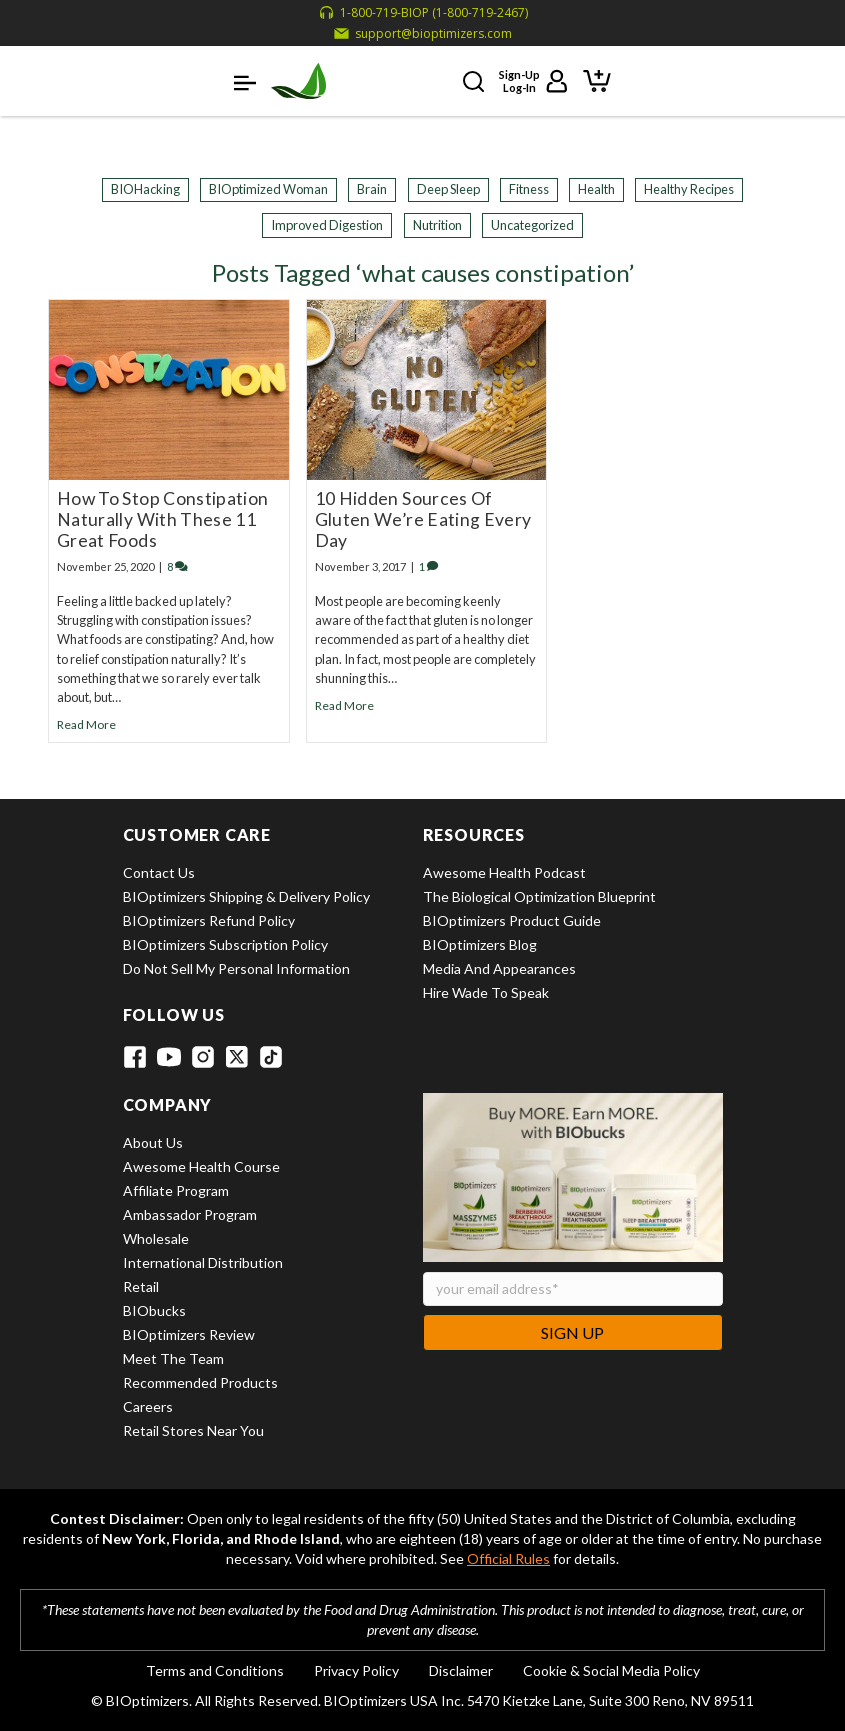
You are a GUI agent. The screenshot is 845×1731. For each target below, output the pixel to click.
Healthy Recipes (689, 189)
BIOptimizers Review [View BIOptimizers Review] (189, 1334)
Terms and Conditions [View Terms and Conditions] (215, 1670)
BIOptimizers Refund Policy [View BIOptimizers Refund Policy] (209, 920)
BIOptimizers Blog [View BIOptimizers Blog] (480, 944)
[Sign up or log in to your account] (533, 81)
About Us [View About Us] (153, 1142)
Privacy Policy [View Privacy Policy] (356, 1670)
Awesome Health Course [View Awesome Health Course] (201, 1166)
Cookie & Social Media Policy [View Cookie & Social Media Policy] (611, 1670)
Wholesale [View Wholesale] (156, 1238)
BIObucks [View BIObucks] (154, 1310)
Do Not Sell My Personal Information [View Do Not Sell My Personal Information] (236, 968)
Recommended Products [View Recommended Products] (200, 1382)
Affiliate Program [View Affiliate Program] (176, 1190)
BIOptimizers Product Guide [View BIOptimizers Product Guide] (512, 920)
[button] (245, 81)
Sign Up (572, 1332)
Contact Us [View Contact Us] (159, 872)
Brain (372, 189)
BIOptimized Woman (268, 189)
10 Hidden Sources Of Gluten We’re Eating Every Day (423, 519)
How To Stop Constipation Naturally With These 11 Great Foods (162, 519)
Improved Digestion (327, 225)
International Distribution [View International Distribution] (203, 1262)
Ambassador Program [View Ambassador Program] (190, 1214)
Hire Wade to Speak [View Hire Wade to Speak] (486, 992)
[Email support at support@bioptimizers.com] (422, 33)
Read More (86, 724)
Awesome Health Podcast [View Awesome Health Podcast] (504, 872)
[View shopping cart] (597, 78)
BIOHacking (145, 189)
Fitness (529, 189)
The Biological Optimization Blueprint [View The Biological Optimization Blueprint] (539, 896)
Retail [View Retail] (141, 1286)
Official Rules (508, 1558)
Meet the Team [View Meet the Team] (173, 1358)
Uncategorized (532, 225)
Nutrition (437, 225)
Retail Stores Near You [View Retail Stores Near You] (193, 1430)
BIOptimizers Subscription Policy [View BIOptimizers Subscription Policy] (225, 944)
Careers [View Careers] (148, 1406)
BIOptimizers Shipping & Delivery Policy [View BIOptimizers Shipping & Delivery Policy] (246, 896)
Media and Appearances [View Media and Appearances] (499, 968)
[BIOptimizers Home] (298, 81)
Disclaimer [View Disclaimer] (461, 1670)
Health (596, 189)
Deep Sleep (448, 189)
